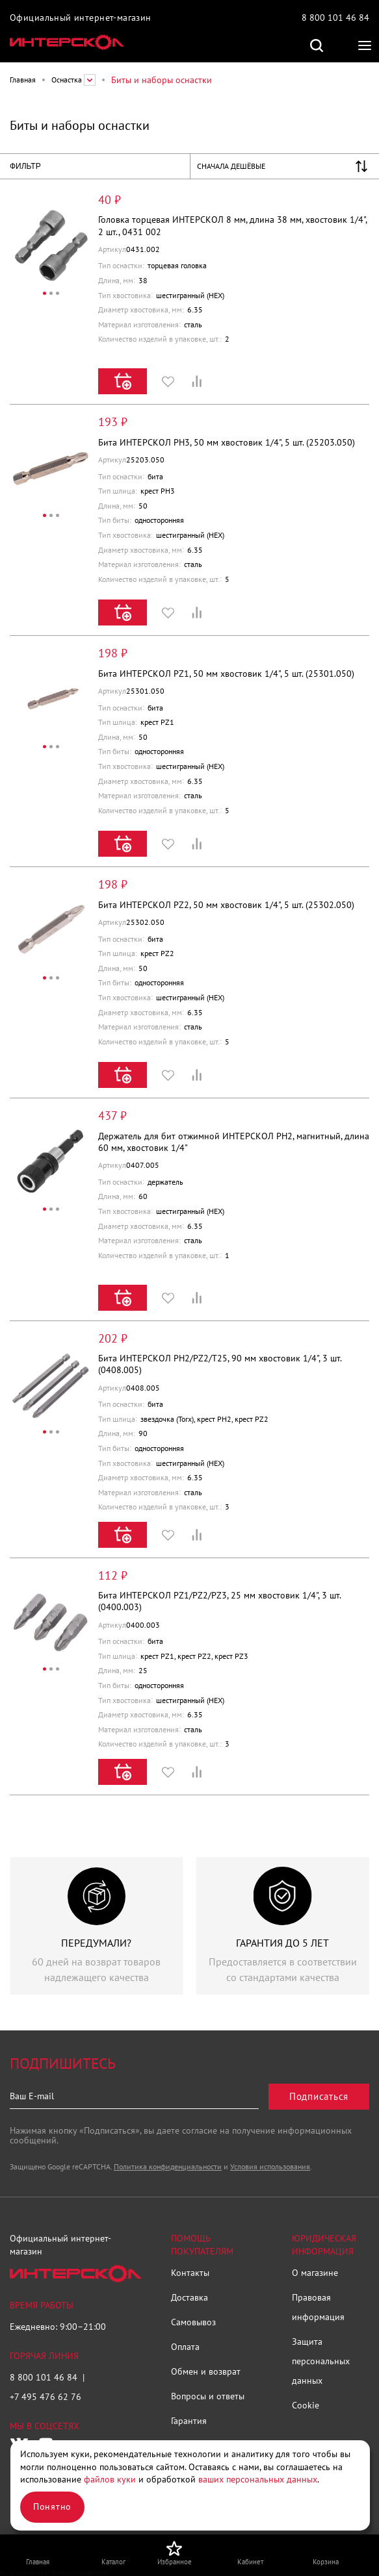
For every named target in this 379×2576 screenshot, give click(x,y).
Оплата (185, 2347)
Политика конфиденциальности (168, 2166)
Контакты (190, 2273)
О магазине (315, 2273)
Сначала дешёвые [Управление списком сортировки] (231, 166)
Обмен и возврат (206, 2371)
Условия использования (270, 2166)
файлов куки (110, 2479)
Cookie (305, 2405)
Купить (122, 381)
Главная (23, 79)
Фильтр (25, 166)
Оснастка (66, 79)
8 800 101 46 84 (335, 17)
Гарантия (189, 2421)
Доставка (189, 2297)
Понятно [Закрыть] (52, 2506)
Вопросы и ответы (207, 2396)
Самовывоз (193, 2322)
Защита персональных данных (321, 2361)
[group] (96, 1926)
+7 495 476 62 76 (45, 2397)
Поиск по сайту (317, 45)
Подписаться (318, 2096)
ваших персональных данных (257, 2479)
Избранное (168, 381)
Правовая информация (318, 2307)
